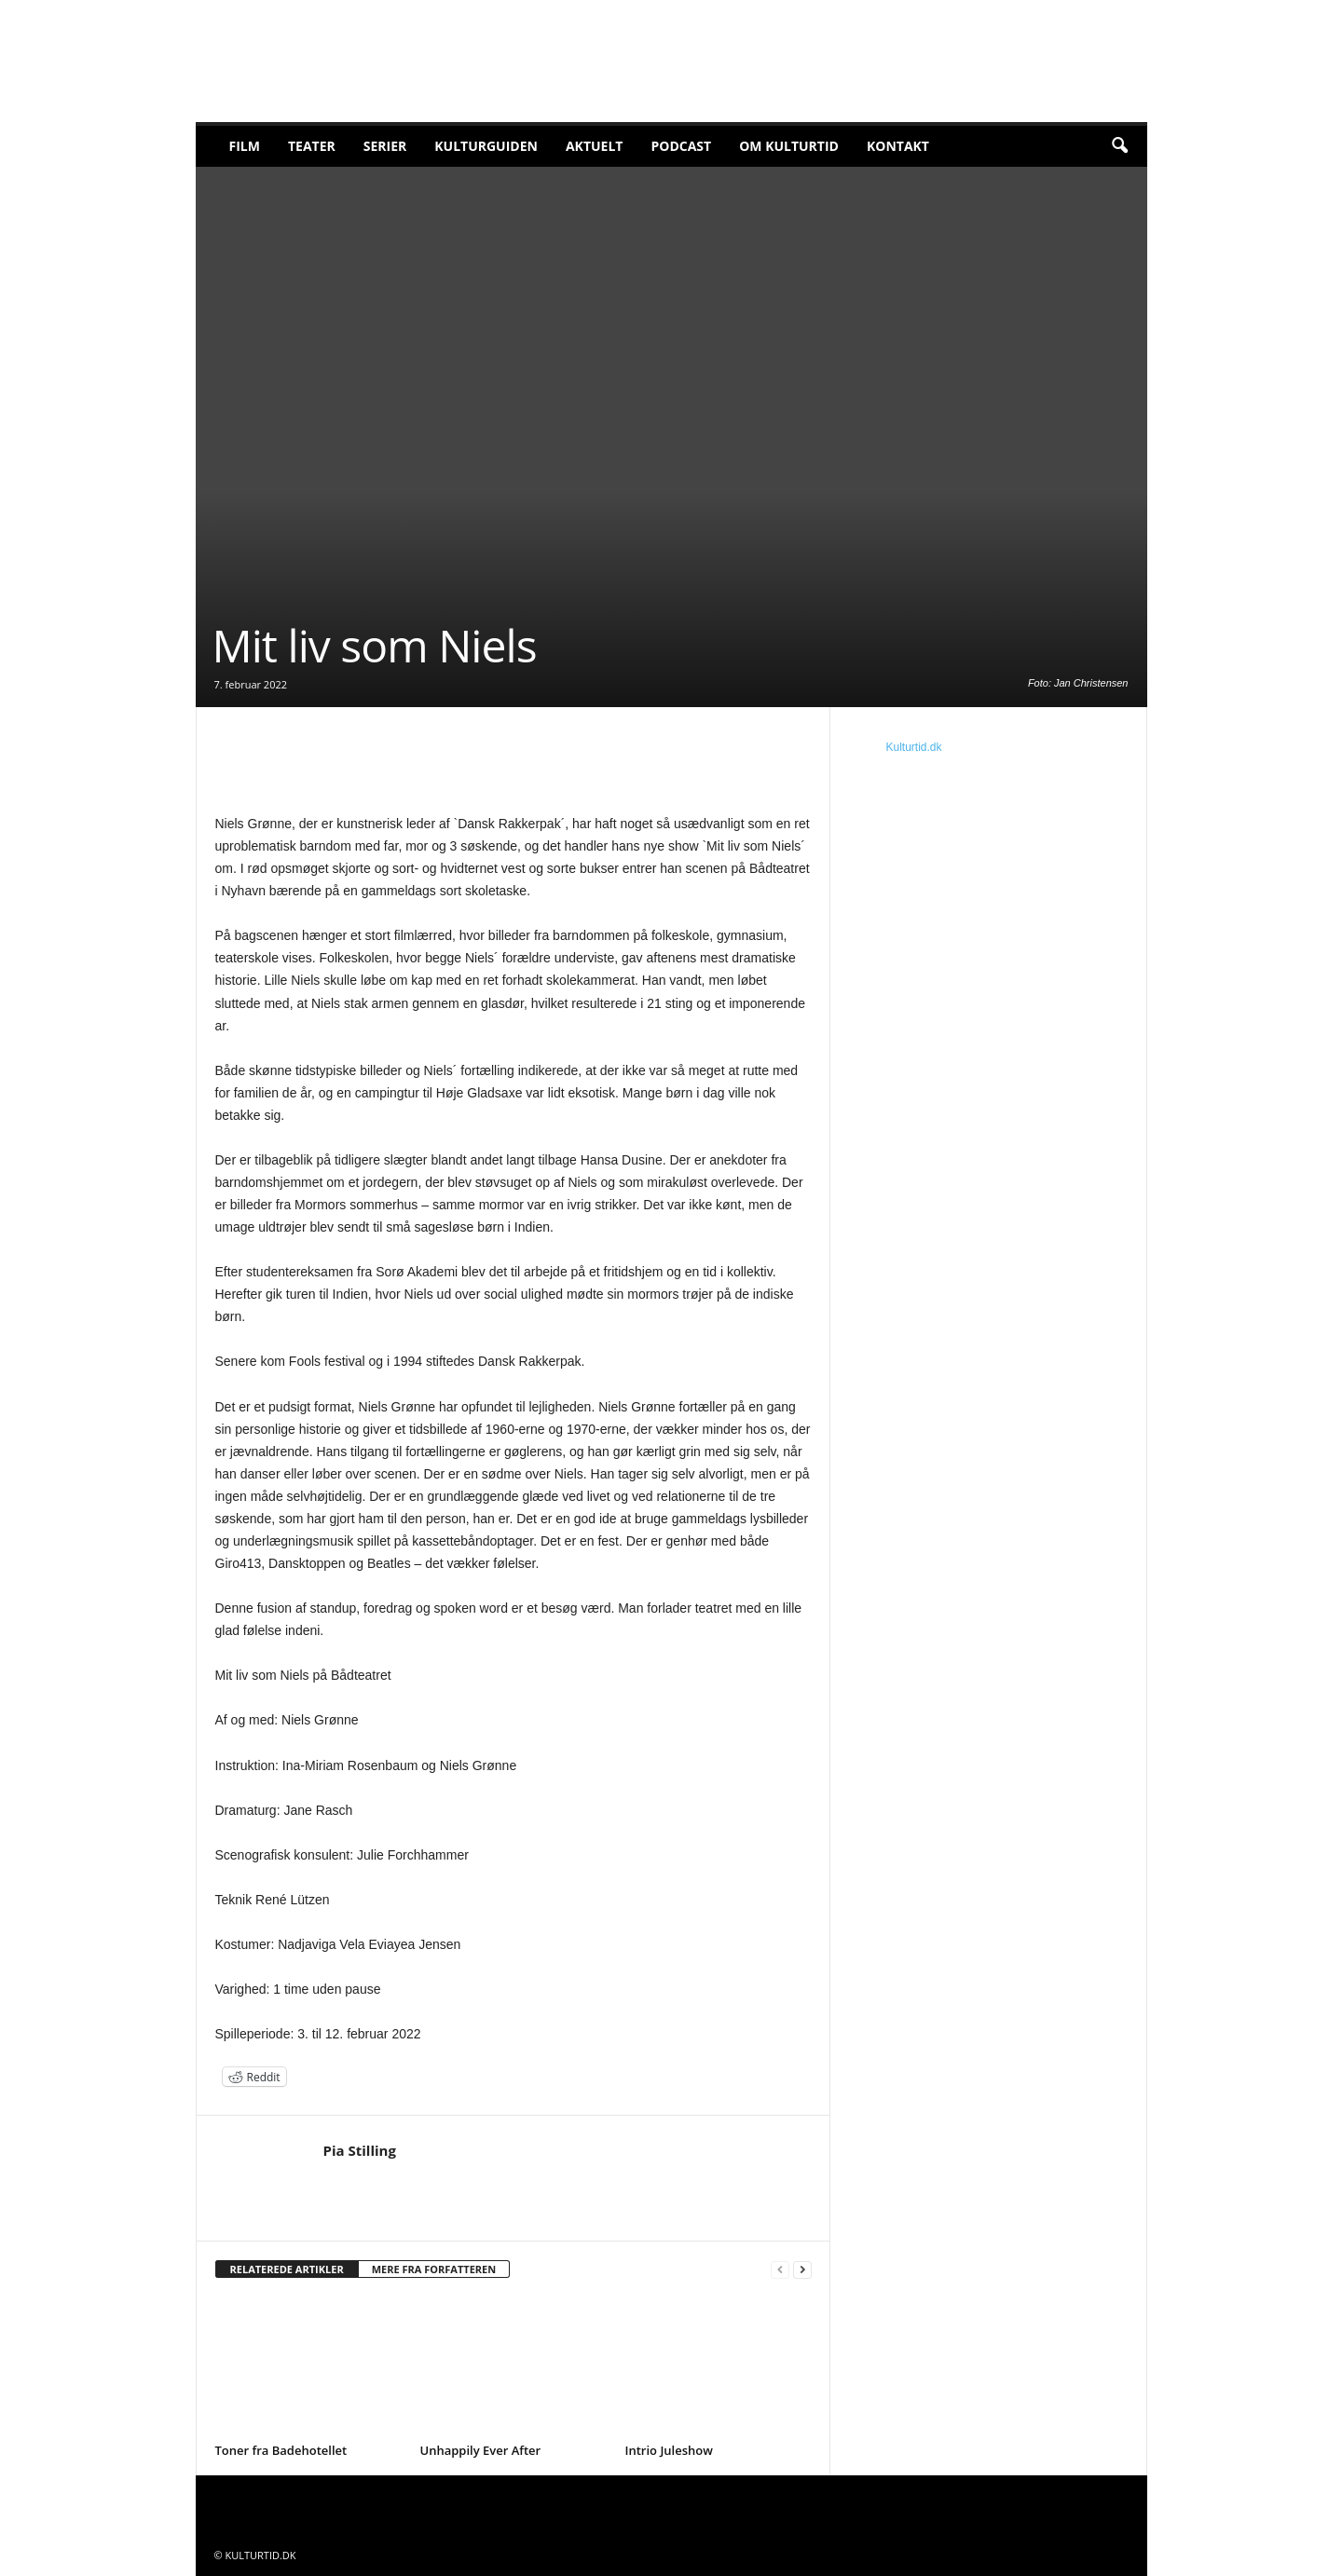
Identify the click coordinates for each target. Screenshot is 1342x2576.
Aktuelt (594, 146)
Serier (385, 146)
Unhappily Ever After (480, 2450)
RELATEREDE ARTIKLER (287, 2269)
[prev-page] (780, 2270)
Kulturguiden (486, 146)
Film (244, 146)
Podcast (680, 146)
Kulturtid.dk (914, 747)
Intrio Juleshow (669, 2450)
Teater (312, 146)
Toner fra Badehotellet (281, 2450)
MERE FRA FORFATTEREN (434, 2269)
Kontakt (898, 146)
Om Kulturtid (789, 146)
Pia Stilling (359, 2150)
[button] (1119, 146)
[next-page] (802, 2270)
